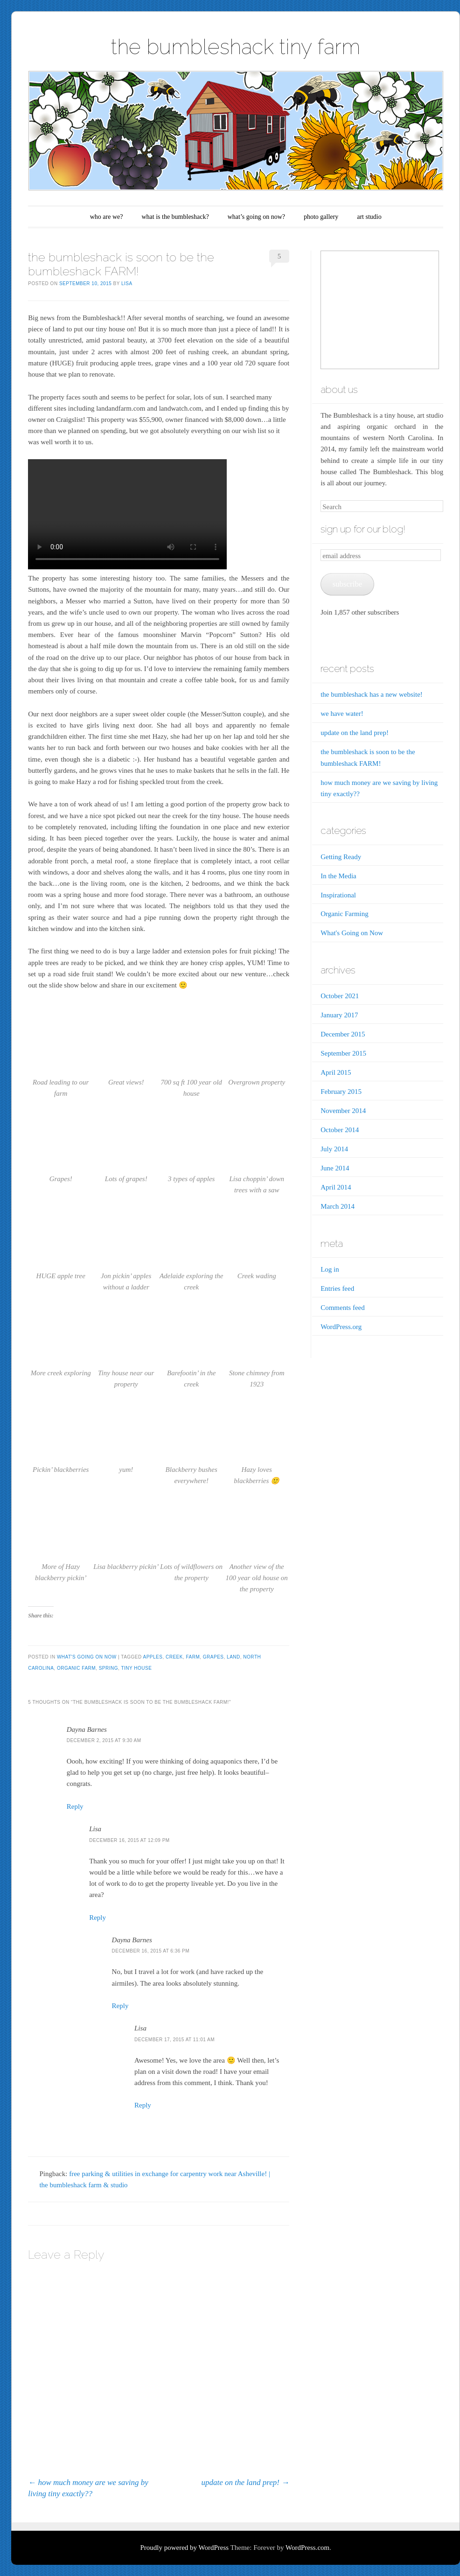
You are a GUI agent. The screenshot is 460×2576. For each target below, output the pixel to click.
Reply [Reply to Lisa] (97, 1917)
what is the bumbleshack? (175, 216)
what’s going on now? (256, 216)
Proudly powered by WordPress (184, 2547)
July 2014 (334, 1149)
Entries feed (337, 1288)
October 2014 (340, 1130)
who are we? (106, 216)
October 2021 (340, 996)
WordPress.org (341, 1326)
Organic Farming (345, 913)
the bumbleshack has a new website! (372, 694)
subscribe (347, 584)
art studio (369, 216)
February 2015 (341, 1091)
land (233, 1656)
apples (153, 1656)
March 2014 (338, 1206)
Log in (330, 1269)
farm (193, 1656)
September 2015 (343, 1053)
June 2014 (335, 1168)
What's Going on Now (87, 1656)
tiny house (136, 1668)
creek (174, 1656)
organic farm (76, 1668)
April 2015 (336, 1072)
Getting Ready (341, 857)
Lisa (126, 283)
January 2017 (339, 1015)
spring (108, 1668)
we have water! (342, 713)
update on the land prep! (246, 2482)
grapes (213, 1656)
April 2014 (336, 1187)
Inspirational (338, 895)
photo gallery (321, 216)
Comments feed (343, 1307)
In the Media (338, 876)
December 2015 (343, 1034)
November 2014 (343, 1110)
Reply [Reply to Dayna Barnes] (75, 1806)
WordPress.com (307, 2547)
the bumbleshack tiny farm (235, 47)
